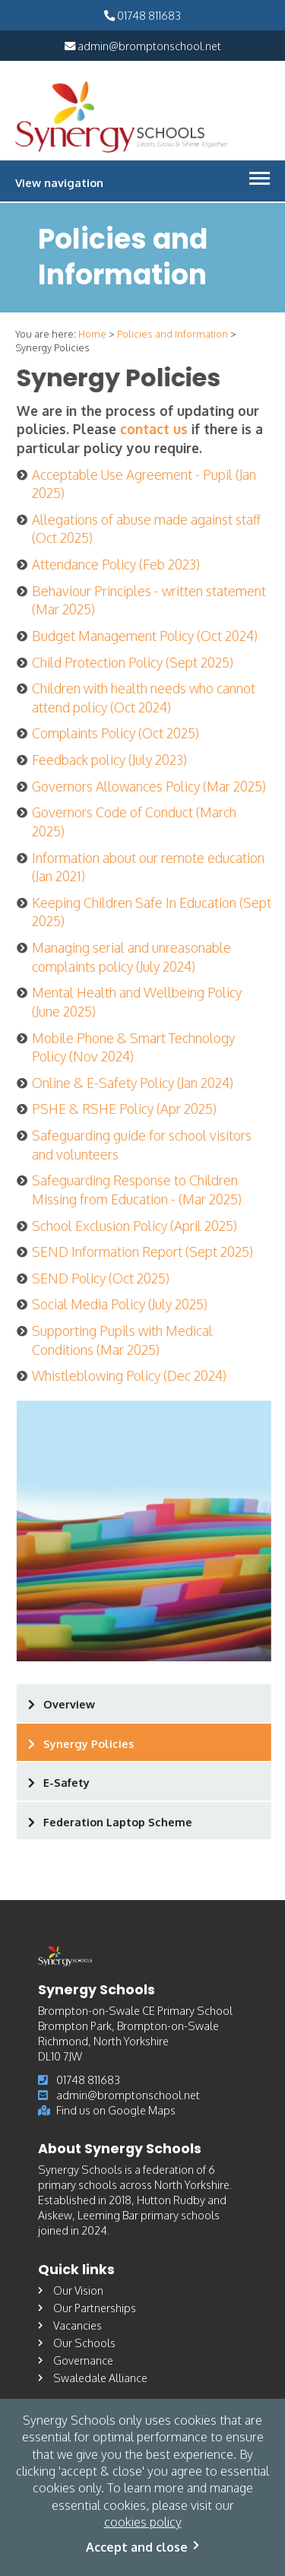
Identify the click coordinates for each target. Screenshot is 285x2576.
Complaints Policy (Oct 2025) (117, 733)
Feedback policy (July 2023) (110, 759)
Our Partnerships (87, 2307)
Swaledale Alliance (92, 2377)
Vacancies (70, 2325)
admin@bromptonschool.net (143, 45)
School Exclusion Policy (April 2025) (136, 1225)
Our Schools (77, 2342)
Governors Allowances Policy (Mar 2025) (150, 786)
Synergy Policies (90, 1743)
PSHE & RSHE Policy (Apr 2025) (125, 1108)
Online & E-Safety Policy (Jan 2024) (134, 1082)
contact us (155, 428)
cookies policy (143, 2522)
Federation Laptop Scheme (119, 1822)
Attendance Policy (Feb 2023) (117, 564)
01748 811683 (142, 15)
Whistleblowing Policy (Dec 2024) (130, 1375)
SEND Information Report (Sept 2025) (144, 1251)
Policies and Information (172, 334)
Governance (75, 2360)
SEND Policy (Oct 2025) (102, 1278)
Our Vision (70, 2290)
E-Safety (68, 1782)
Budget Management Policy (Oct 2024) (146, 635)
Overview (71, 1704)
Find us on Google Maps (107, 2110)
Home (92, 334)
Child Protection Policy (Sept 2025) (134, 662)
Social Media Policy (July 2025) (121, 1304)
